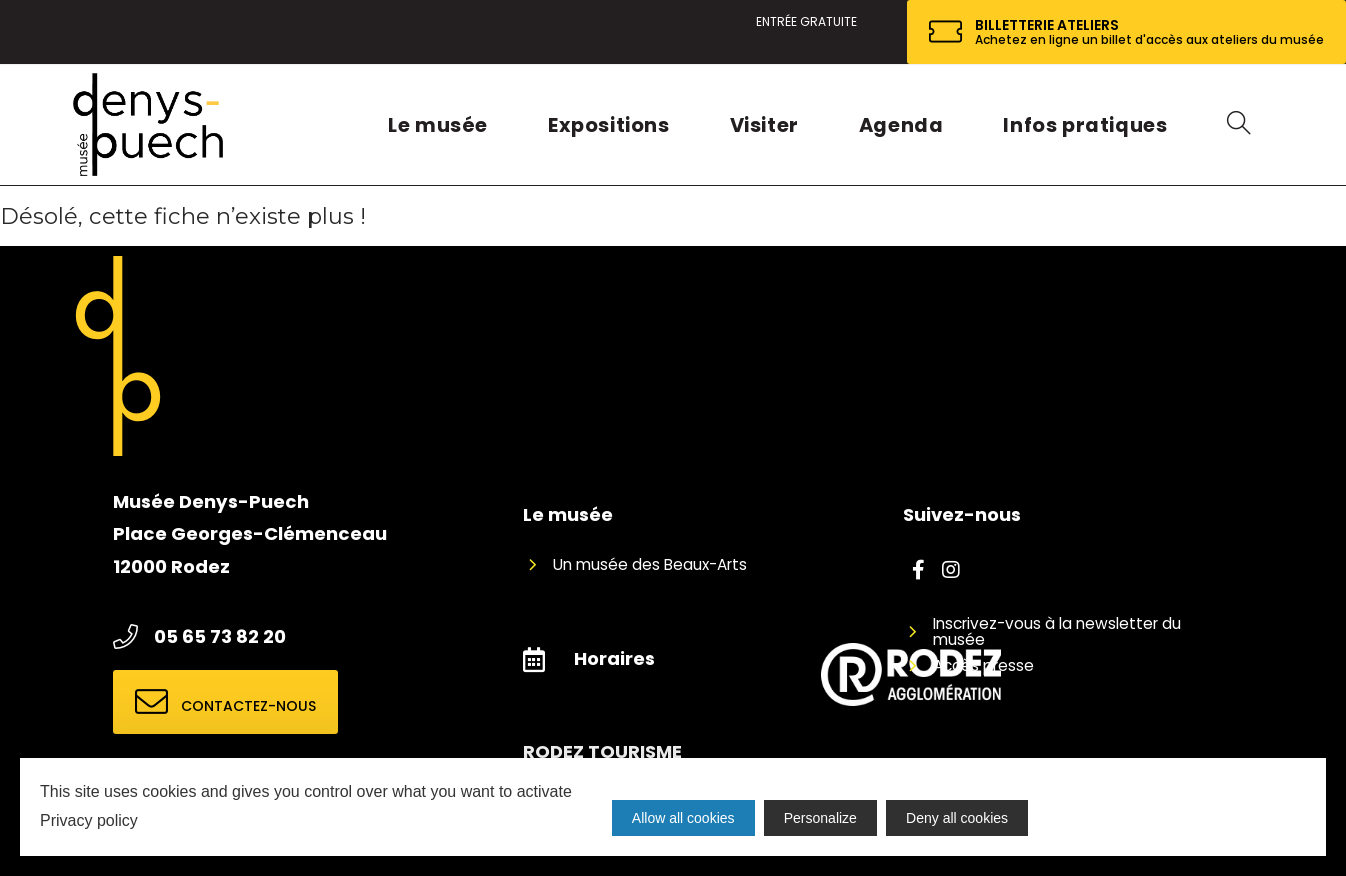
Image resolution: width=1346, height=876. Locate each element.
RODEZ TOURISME (602, 751)
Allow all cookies (683, 818)
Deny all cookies (959, 818)
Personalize (821, 818)
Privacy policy (89, 820)
